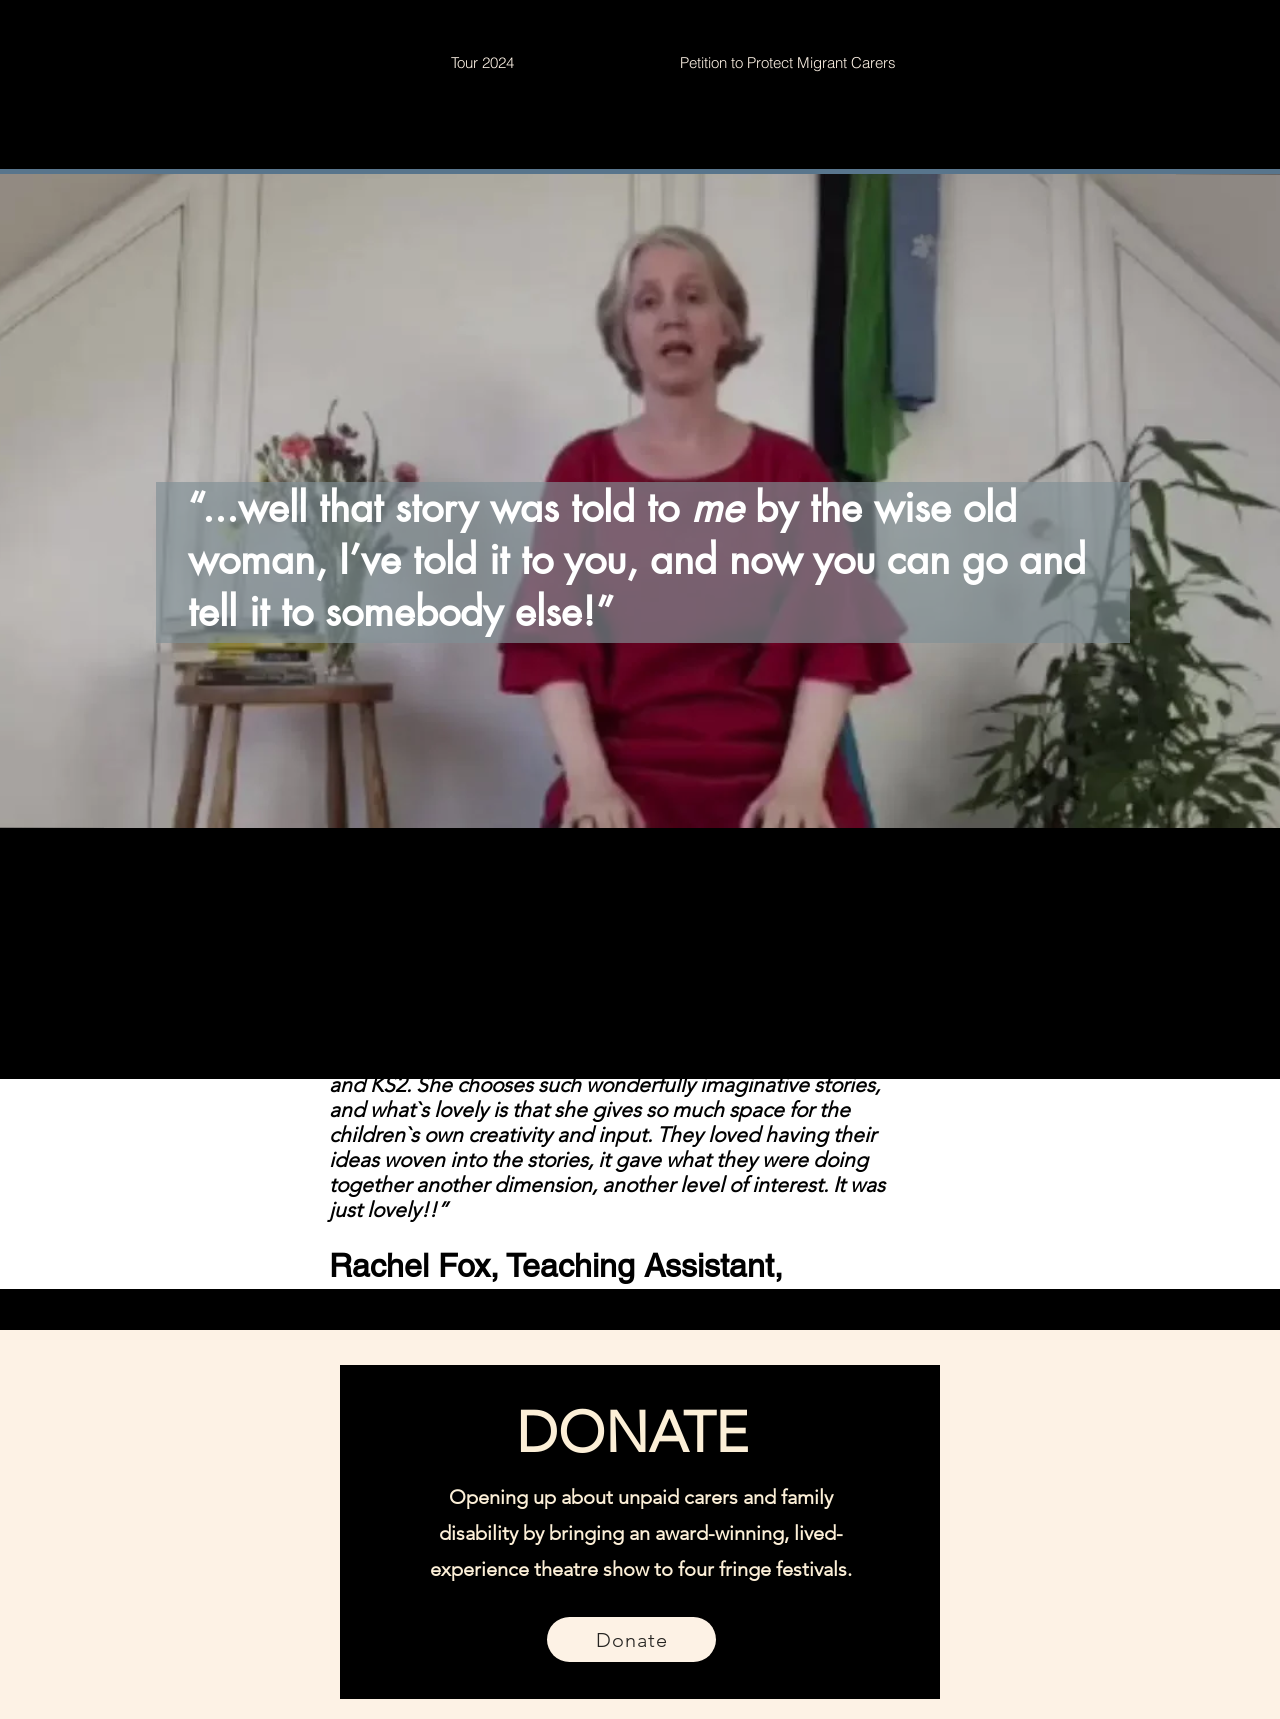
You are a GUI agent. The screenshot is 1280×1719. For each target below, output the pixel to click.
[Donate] (631, 1639)
